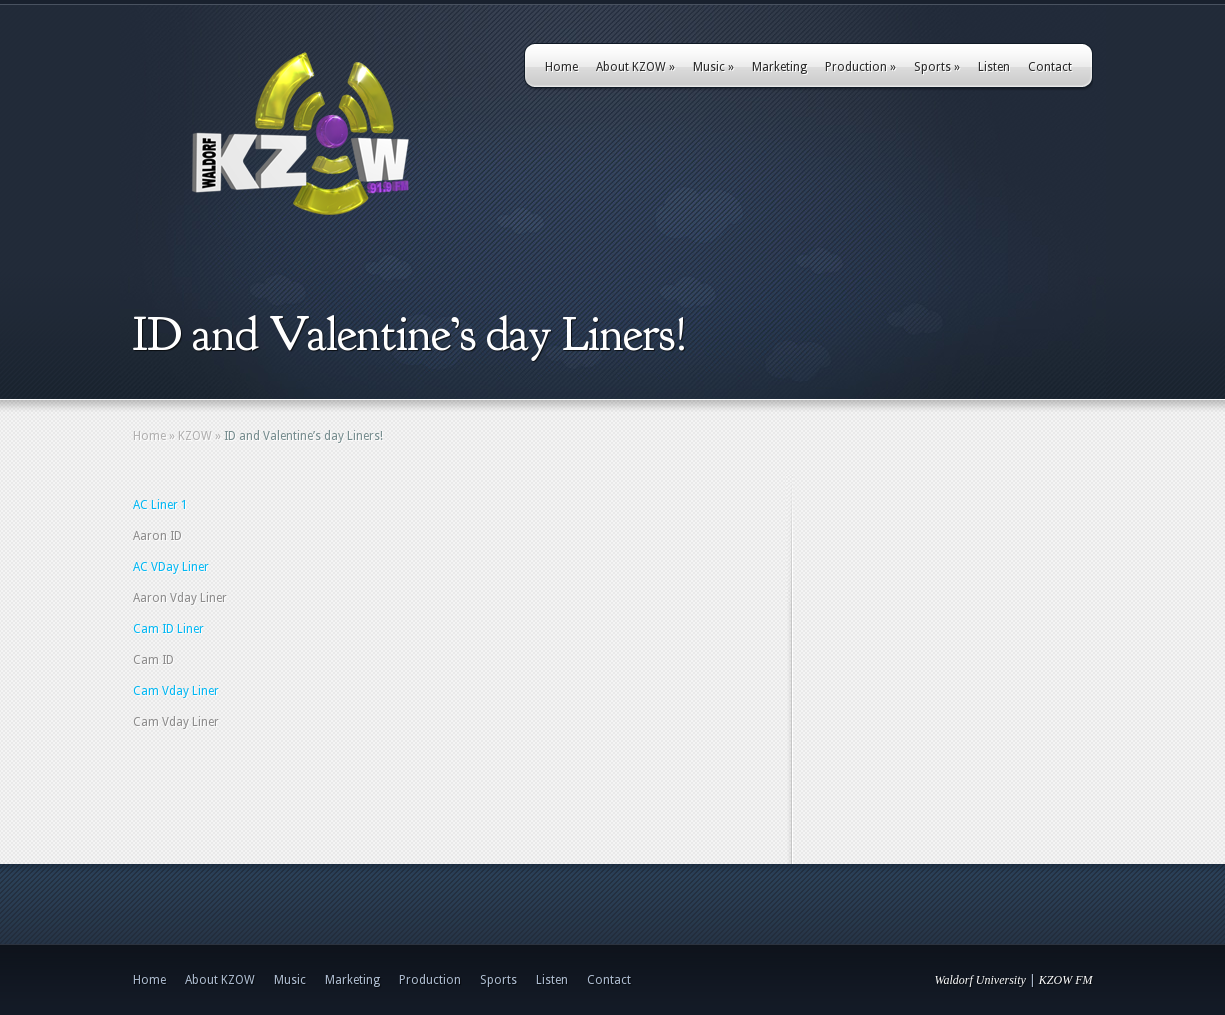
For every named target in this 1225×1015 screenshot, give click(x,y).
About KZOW (635, 67)
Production (860, 67)
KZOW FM (1066, 980)
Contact (1050, 67)
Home (561, 67)
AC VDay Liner (171, 567)
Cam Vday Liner (176, 691)
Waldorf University (980, 980)
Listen (994, 67)
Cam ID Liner (168, 629)
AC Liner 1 (160, 505)
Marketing (779, 67)
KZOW (195, 436)
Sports (937, 67)
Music (713, 67)
